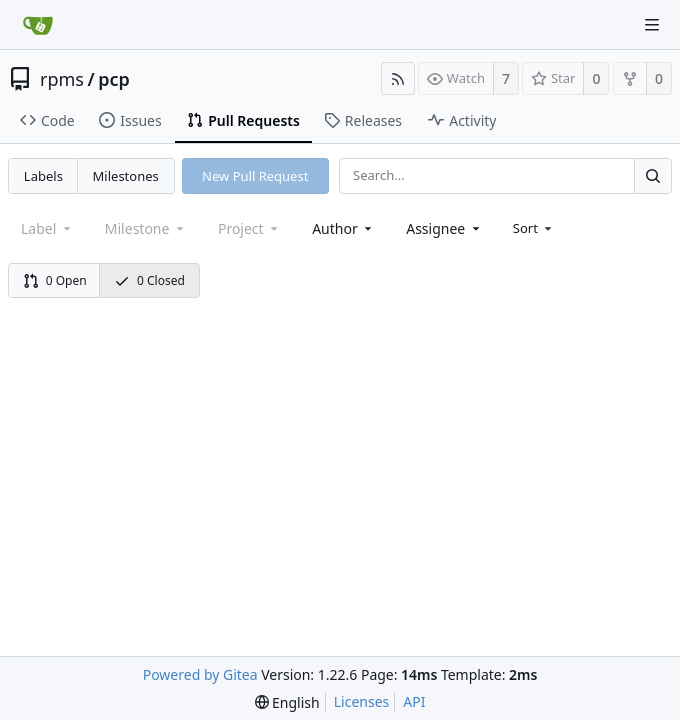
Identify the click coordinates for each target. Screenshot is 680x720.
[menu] (534, 228)
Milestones (126, 176)
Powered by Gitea (200, 674)
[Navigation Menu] (652, 25)
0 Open (55, 280)
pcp (114, 79)
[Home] (38, 25)
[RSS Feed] (398, 78)
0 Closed (149, 280)
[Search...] (653, 175)
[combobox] (343, 228)
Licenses (362, 701)
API (414, 701)
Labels (43, 176)
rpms (62, 79)
